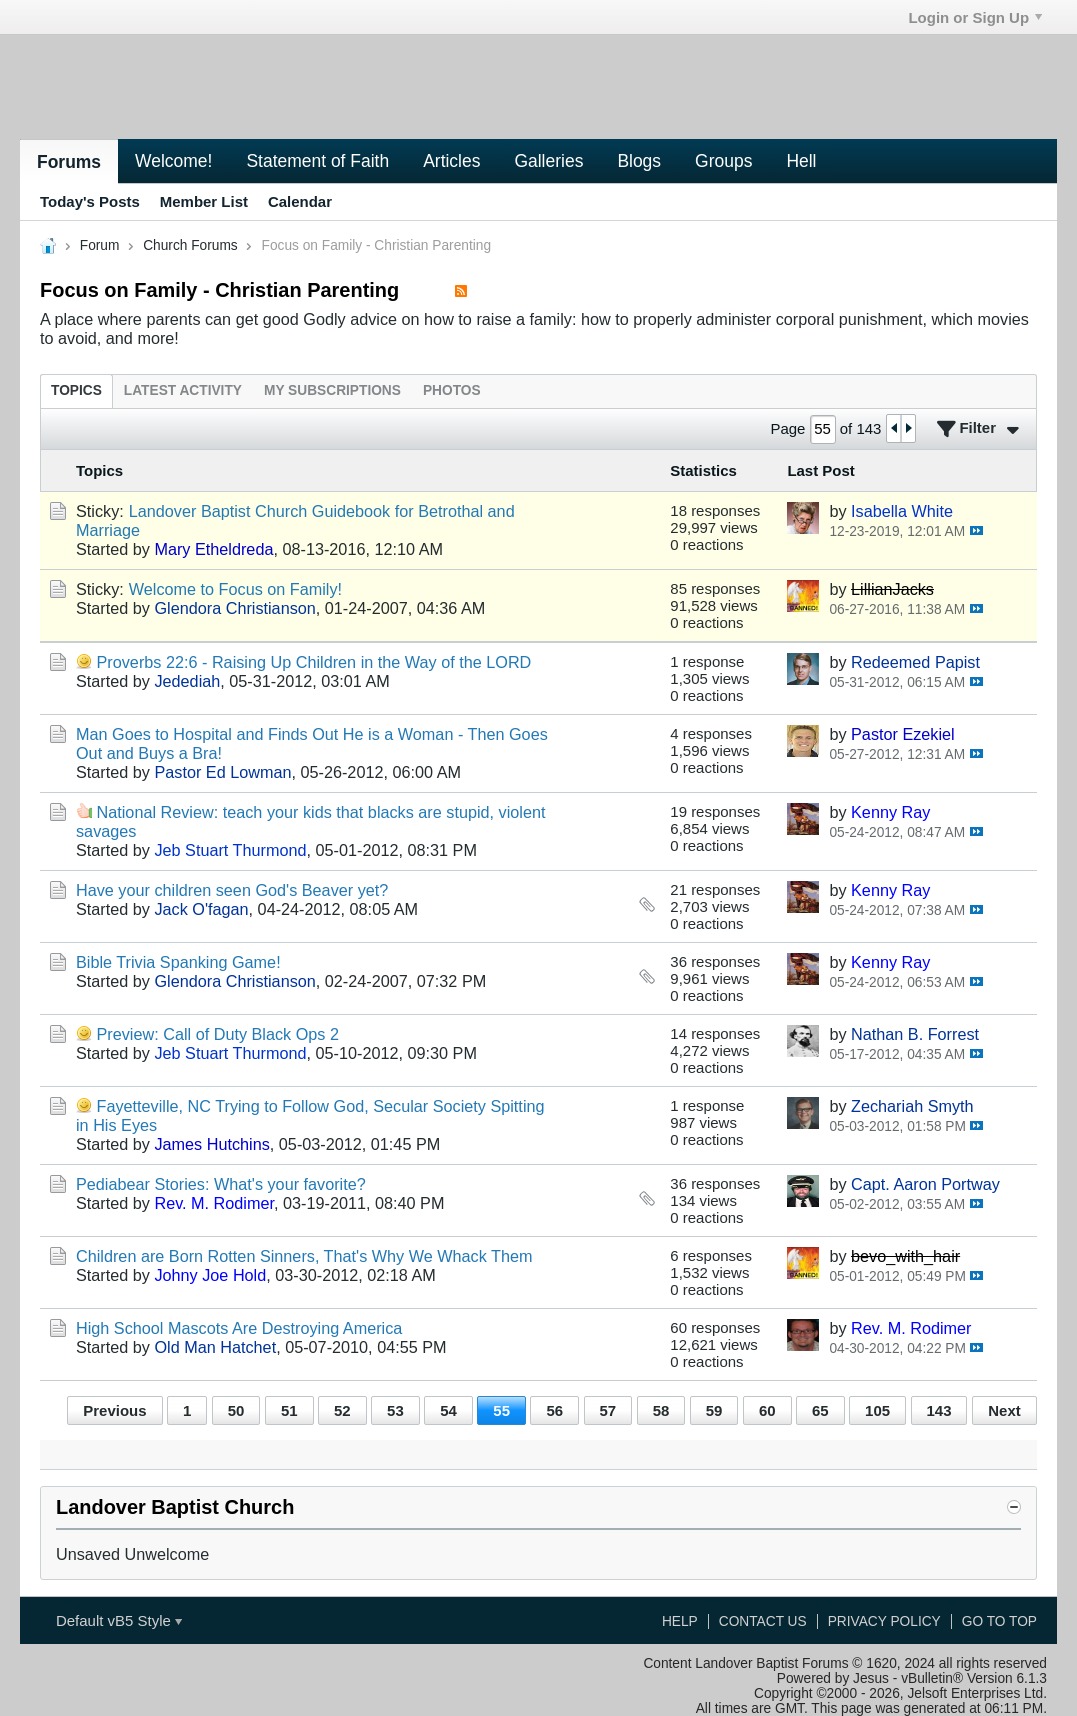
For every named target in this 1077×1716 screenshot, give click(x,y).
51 (289, 1410)
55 (501, 1410)
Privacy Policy (884, 1621)
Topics (76, 390)
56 (554, 1410)
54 (448, 1410)
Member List (204, 201)
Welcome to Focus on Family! (235, 589)
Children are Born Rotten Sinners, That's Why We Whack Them (304, 1256)
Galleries (548, 161)
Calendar (300, 201)
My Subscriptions (332, 390)
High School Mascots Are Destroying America (239, 1328)
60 (767, 1410)
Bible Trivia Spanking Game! (178, 962)
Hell (801, 161)
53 (395, 1410)
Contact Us (763, 1621)
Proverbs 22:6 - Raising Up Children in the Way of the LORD (314, 662)
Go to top (999, 1621)
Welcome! (173, 161)
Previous (114, 1410)
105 (877, 1410)
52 (342, 1410)
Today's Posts (90, 201)
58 (661, 1410)
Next (1004, 1410)
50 (236, 1410)
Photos (452, 390)
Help (680, 1621)
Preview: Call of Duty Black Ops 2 (218, 1034)
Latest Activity (183, 390)
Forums (69, 162)
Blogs (639, 161)
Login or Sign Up (975, 17)
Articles (451, 161)
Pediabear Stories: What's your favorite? (221, 1184)
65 (820, 1410)
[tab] (76, 390)
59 (714, 1410)
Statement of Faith (317, 161)
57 (608, 1410)
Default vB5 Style (119, 1620)
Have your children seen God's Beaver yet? (232, 890)
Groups (723, 161)
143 (939, 1410)
